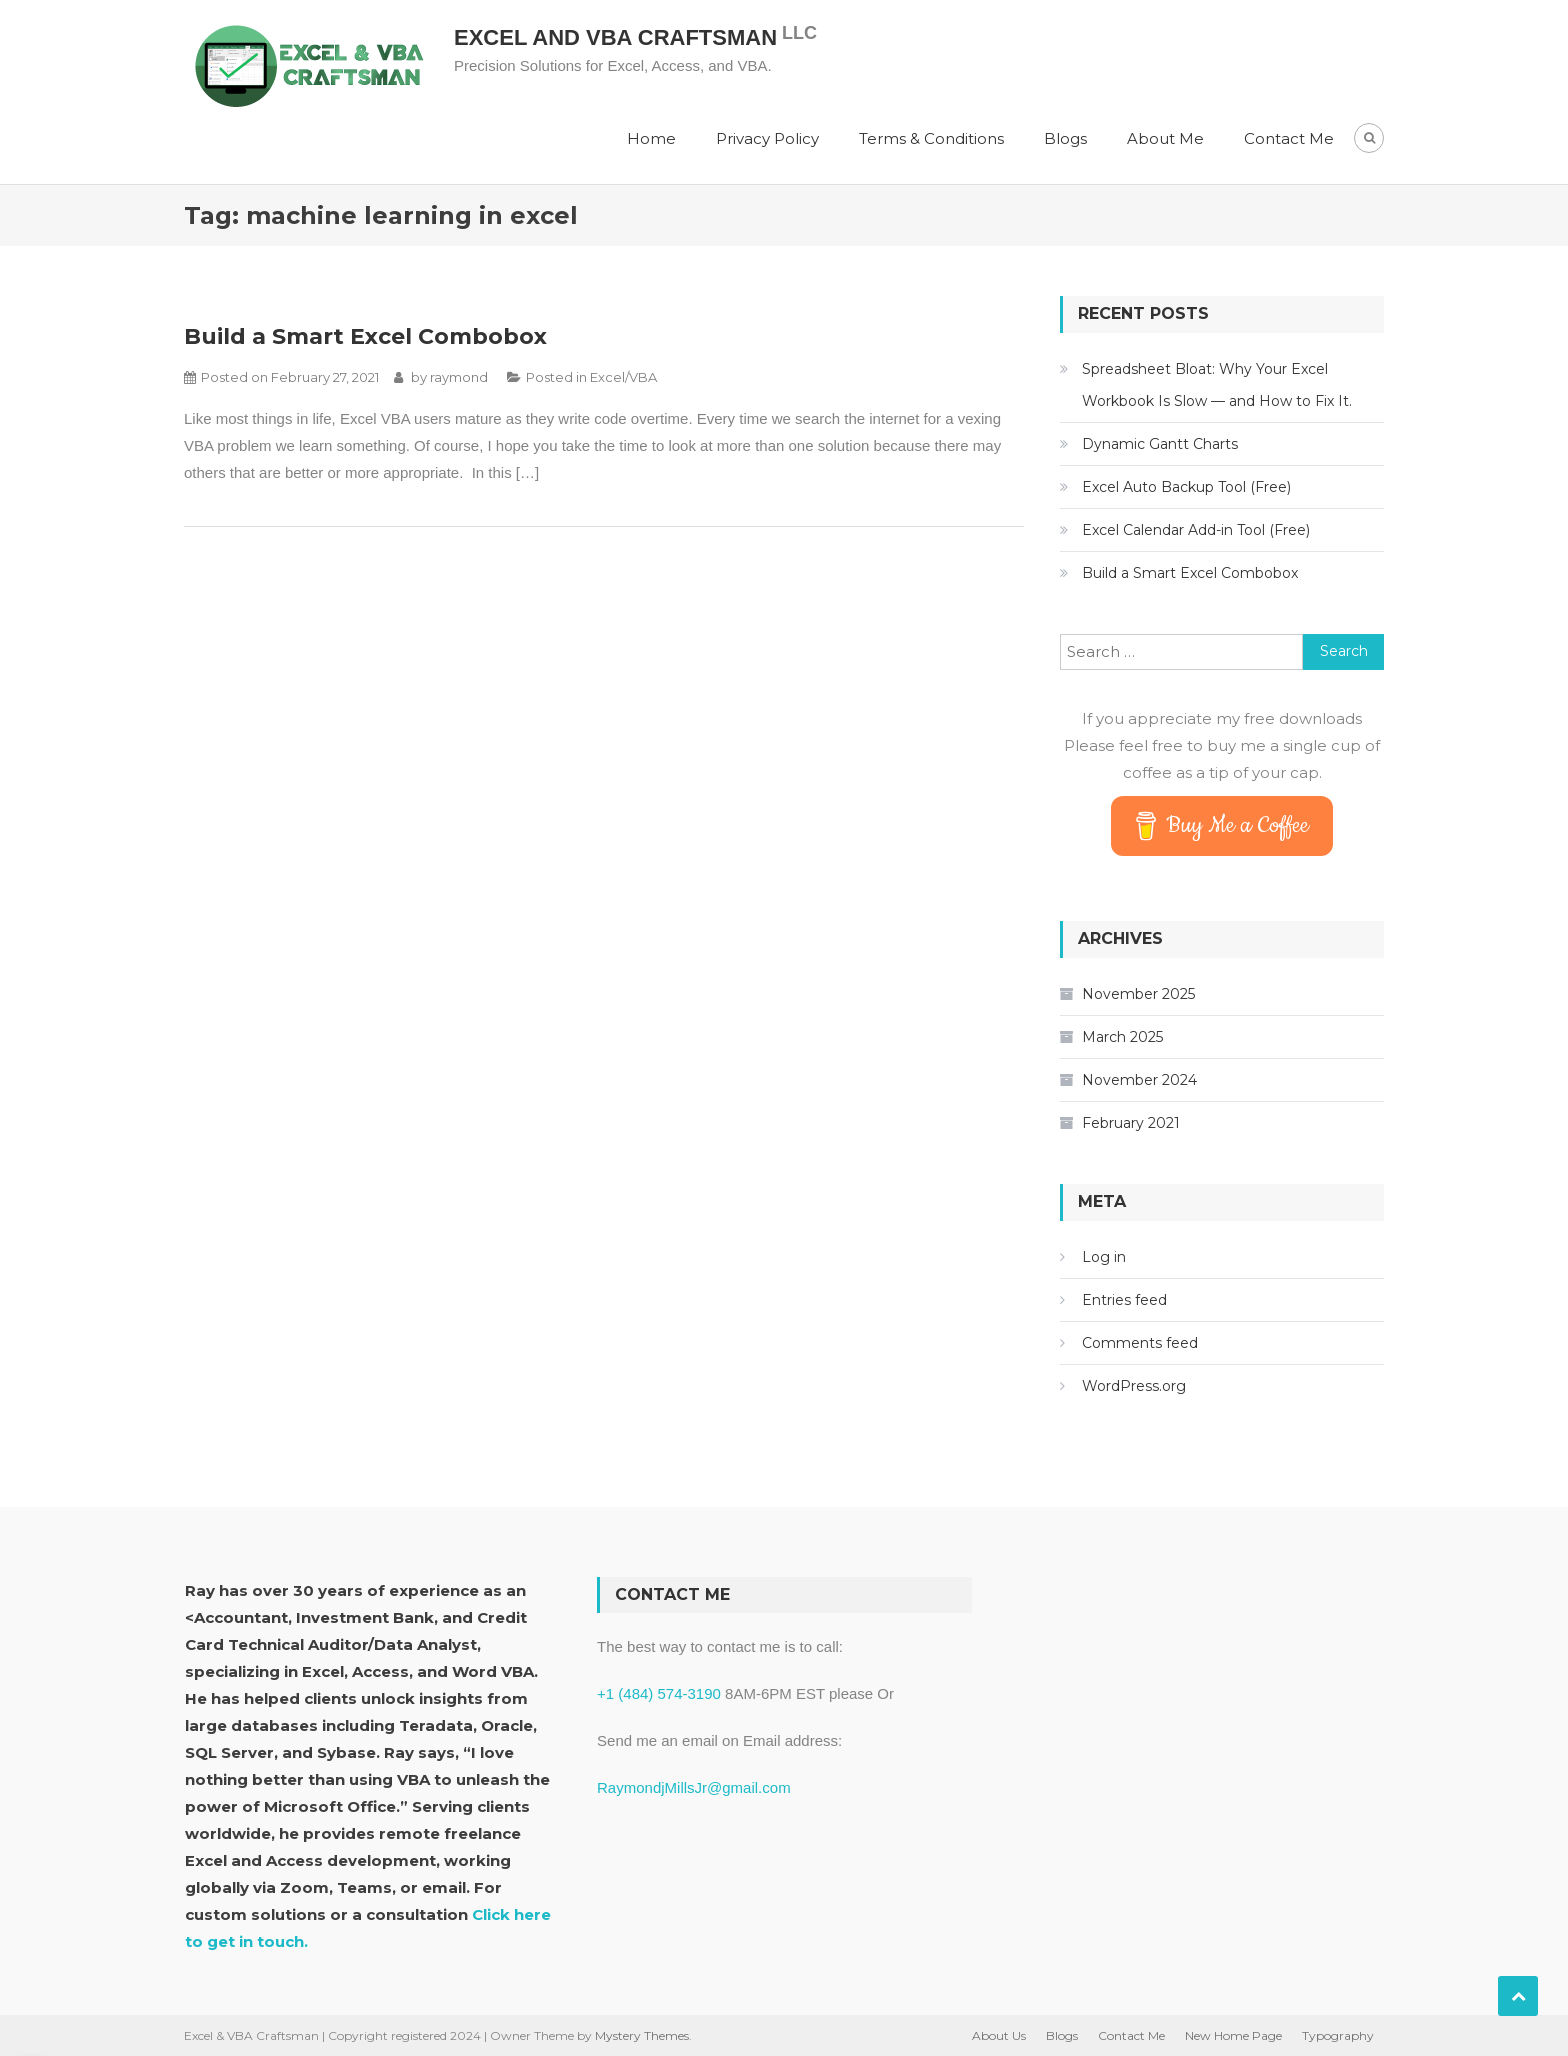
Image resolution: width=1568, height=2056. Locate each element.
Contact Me (1289, 138)
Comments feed (1140, 1343)
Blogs (1065, 138)
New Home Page (1233, 2035)
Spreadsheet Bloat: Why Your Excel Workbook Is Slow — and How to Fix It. (1217, 385)
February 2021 (1131, 1123)
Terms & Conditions (931, 138)
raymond (459, 377)
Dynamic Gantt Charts (1160, 444)
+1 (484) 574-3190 (659, 1693)
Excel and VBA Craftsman (615, 37)
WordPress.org (1134, 1386)
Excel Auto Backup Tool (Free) (1186, 487)
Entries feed (1124, 1300)
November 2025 (1138, 994)
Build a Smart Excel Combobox (365, 336)
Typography (1338, 2035)
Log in (1104, 1257)
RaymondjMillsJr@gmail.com (694, 1787)
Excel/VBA (623, 377)
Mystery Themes (642, 2035)
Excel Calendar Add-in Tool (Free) (1196, 530)
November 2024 (1139, 1080)
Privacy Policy (767, 138)
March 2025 (1122, 1037)
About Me (1165, 138)
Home (651, 138)
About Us (999, 2035)
